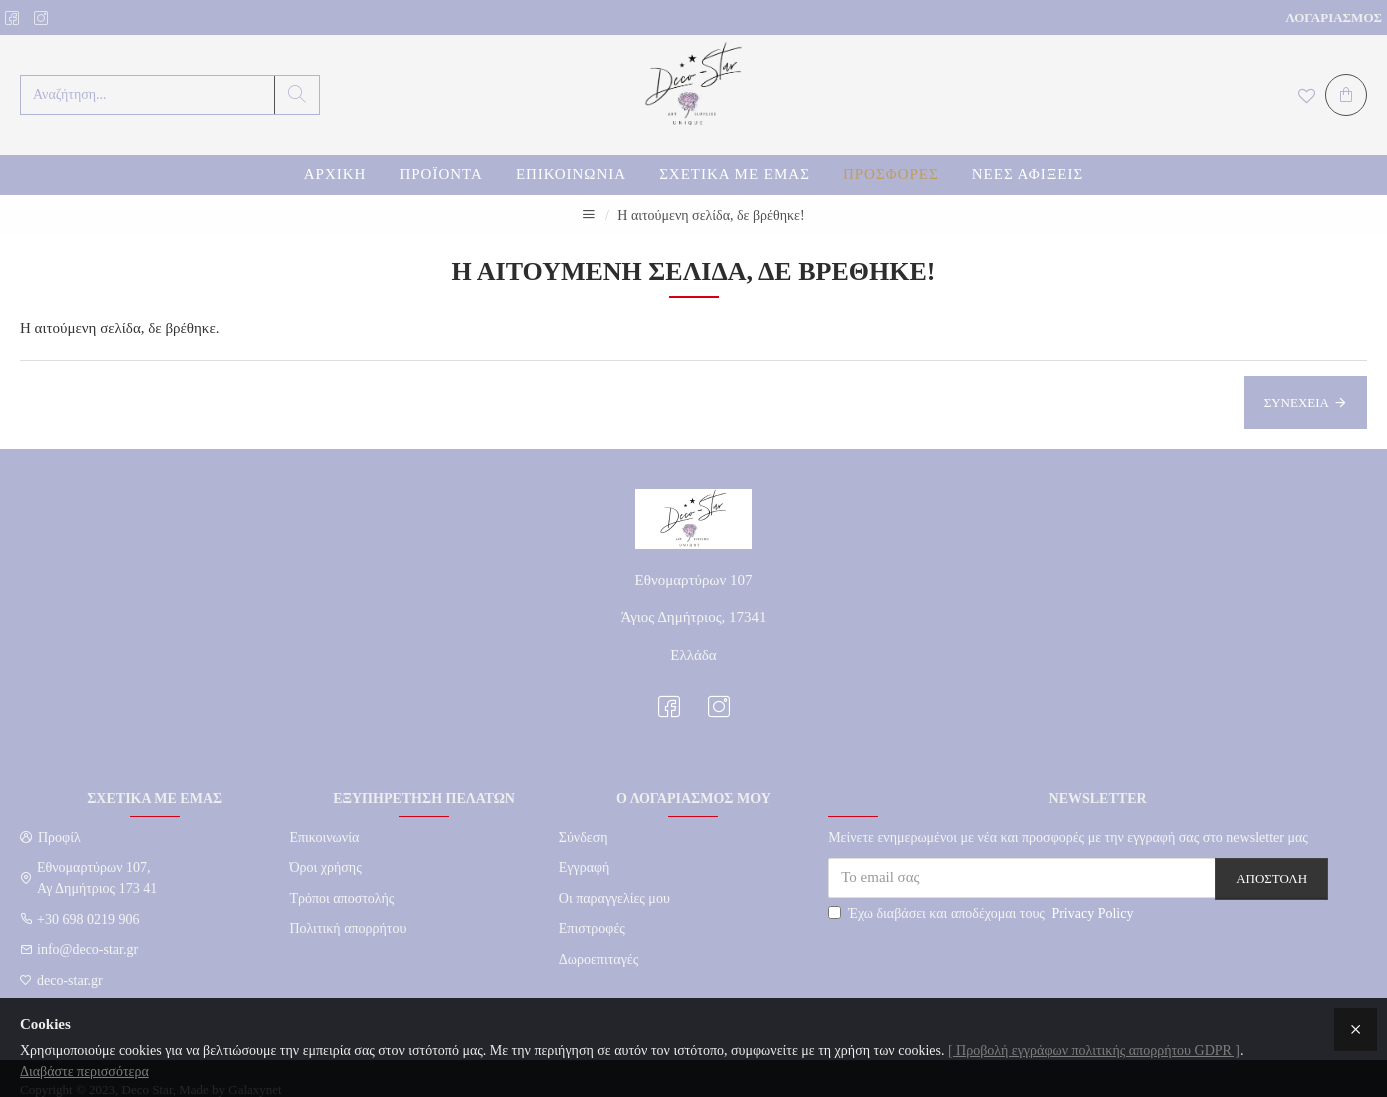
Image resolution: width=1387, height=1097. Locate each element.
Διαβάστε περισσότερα (84, 1071)
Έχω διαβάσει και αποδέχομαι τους (982, 913)
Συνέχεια (1296, 402)
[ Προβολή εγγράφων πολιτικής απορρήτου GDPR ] (1094, 1050)
